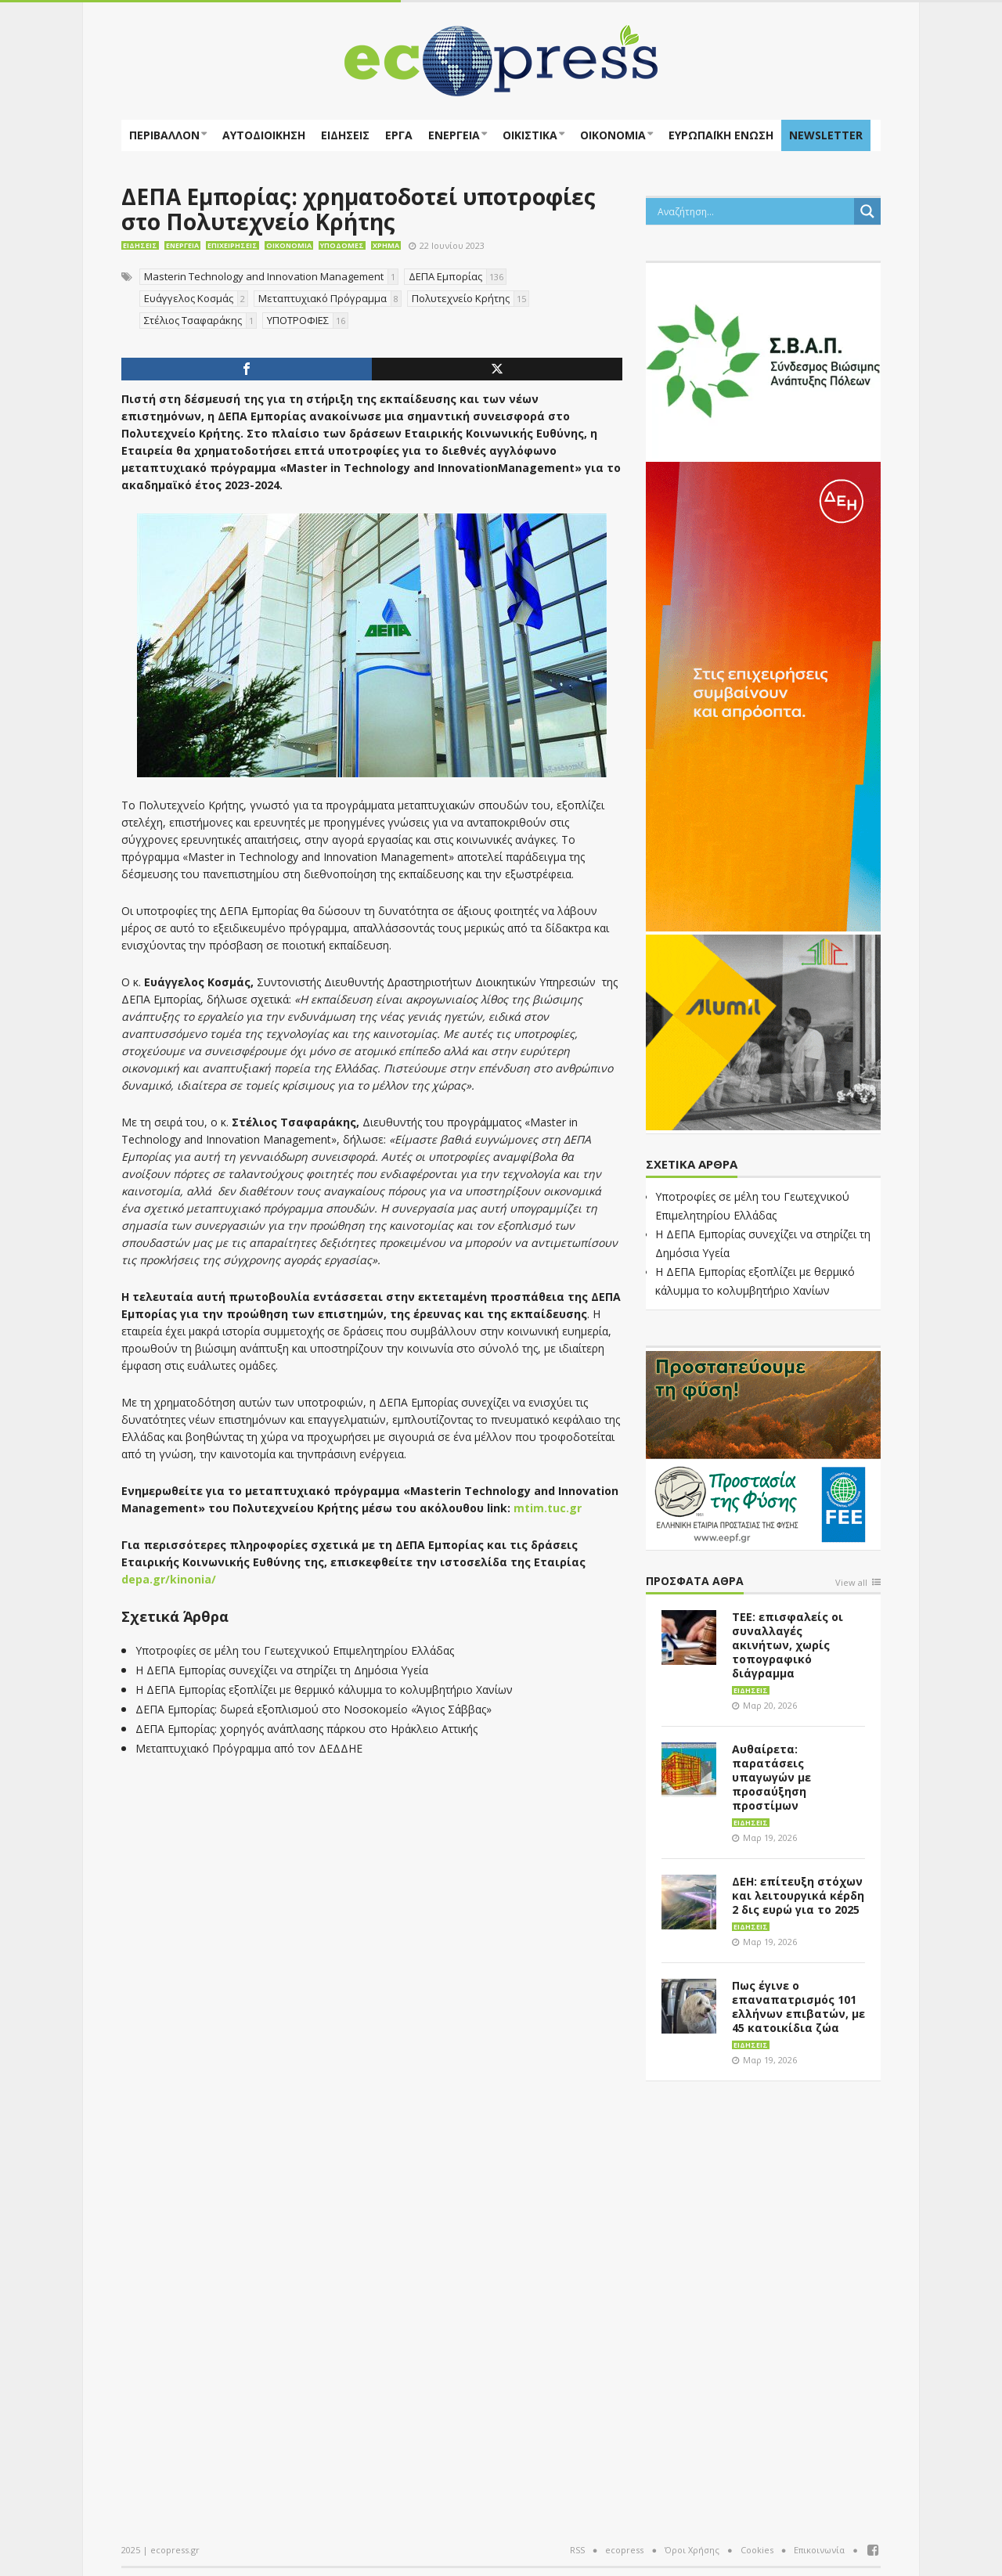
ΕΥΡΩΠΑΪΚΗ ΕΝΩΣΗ (721, 135)
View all (851, 1583)
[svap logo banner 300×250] (763, 359)
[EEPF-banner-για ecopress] (763, 1447)
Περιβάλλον (164, 135)
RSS (577, 2550)
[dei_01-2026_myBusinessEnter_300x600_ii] (763, 695)
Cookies (757, 2550)
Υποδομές (342, 245)
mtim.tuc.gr (548, 1508)
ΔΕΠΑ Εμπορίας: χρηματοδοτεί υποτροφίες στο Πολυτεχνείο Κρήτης (358, 209)
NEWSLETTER (826, 135)
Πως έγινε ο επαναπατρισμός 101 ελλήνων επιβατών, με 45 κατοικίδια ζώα (798, 2006)
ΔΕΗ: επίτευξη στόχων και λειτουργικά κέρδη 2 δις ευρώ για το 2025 (798, 1895)
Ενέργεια (454, 135)
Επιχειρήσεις (232, 245)
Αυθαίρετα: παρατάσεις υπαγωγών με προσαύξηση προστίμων (771, 1777)
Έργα (399, 135)
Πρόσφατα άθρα (695, 1581)
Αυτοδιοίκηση (263, 135)
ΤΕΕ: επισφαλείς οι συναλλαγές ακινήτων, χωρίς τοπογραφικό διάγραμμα (787, 1645)
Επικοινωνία (819, 2550)
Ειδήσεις (345, 135)
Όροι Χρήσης (692, 2550)
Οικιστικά (530, 135)
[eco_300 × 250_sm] (763, 1031)
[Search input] (754, 211)
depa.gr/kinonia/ (168, 1579)
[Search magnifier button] (867, 211)
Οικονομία (613, 135)
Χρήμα (386, 245)
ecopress (624, 2550)
